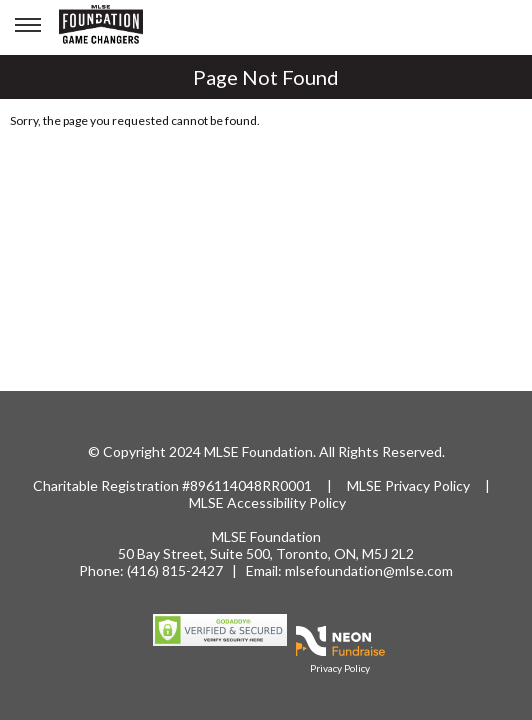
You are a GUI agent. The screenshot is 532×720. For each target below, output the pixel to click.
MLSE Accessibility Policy (267, 502)
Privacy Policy (427, 485)
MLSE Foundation (266, 536)
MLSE (366, 485)
